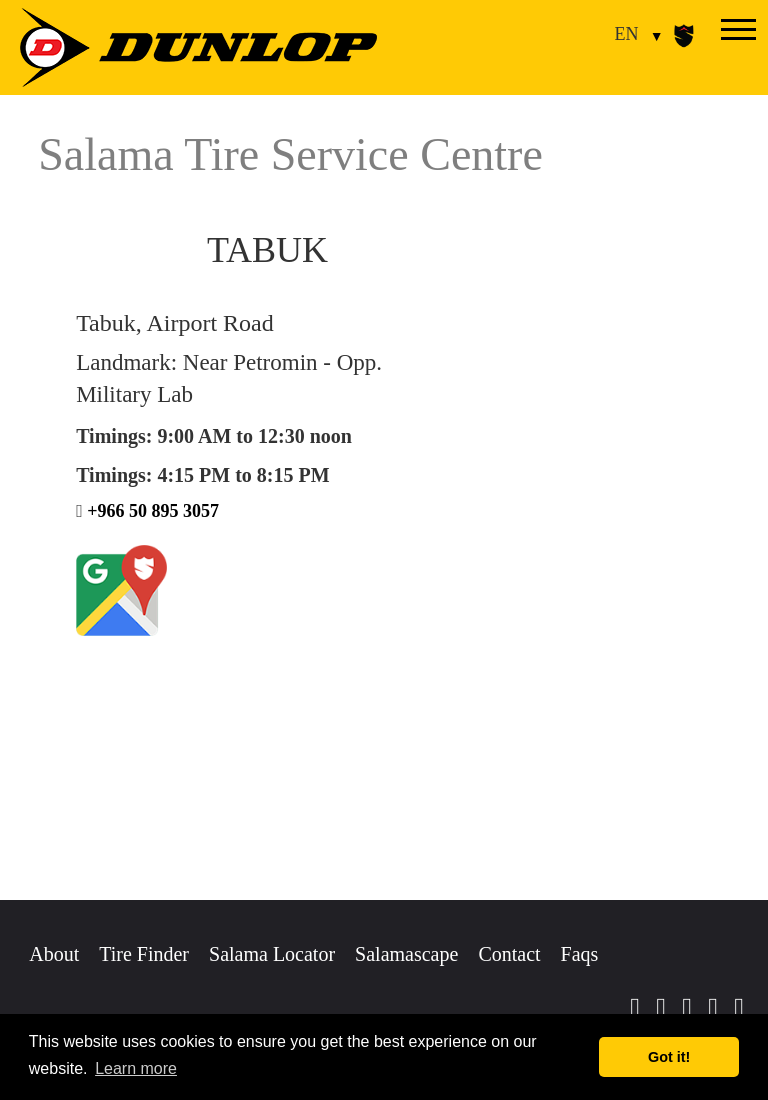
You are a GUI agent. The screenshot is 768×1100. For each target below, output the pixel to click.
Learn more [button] (136, 1068)
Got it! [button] (669, 1057)
